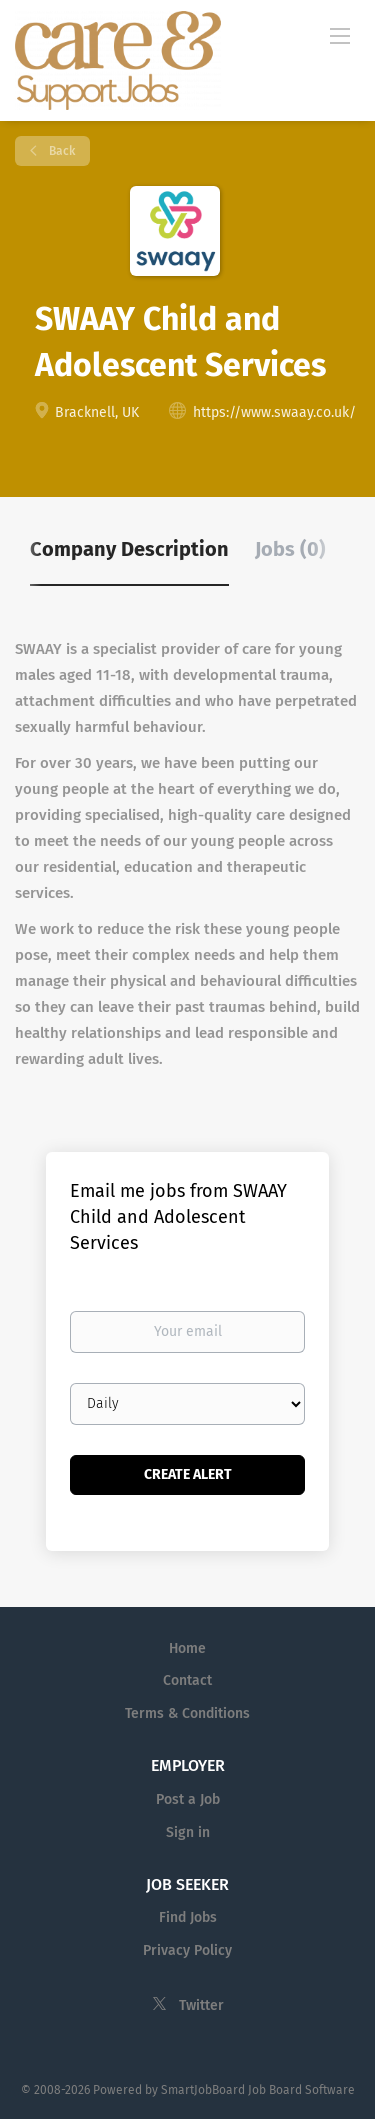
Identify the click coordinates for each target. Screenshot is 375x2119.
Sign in (188, 1832)
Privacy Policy (187, 1950)
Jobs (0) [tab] (290, 549)
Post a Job (188, 1799)
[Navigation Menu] (340, 35)
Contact (187, 1680)
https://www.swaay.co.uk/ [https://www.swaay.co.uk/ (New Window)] (274, 412)
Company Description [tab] (129, 549)
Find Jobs (188, 1917)
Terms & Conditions (187, 1713)
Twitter (201, 2005)
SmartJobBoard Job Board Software (258, 2090)
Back (60, 151)
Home (187, 1648)
